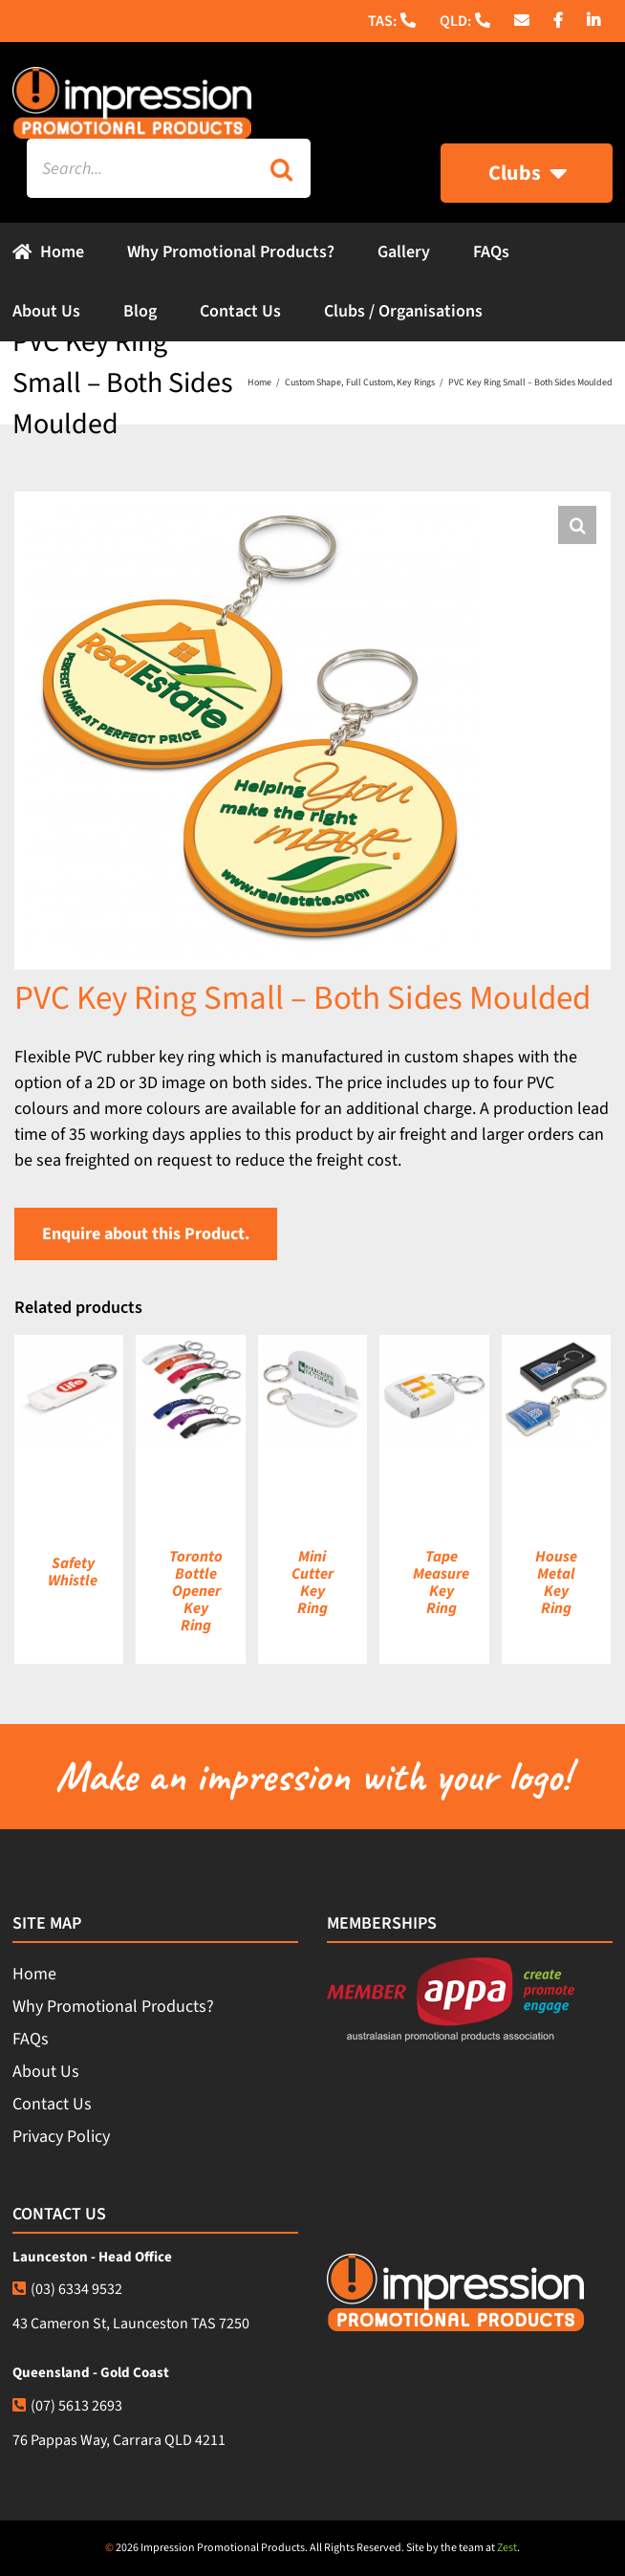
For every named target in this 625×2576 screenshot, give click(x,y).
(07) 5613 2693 (67, 2405)
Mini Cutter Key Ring (312, 1582)
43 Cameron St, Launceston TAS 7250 (130, 2323)
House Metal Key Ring (556, 1582)
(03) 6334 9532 (67, 2289)
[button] (577, 525)
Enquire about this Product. (145, 1234)
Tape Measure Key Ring (441, 1582)
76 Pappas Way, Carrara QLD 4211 (119, 2440)
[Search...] (139, 168)
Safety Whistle (72, 1572)
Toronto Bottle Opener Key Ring (196, 1591)
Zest (507, 2548)
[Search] (281, 168)
